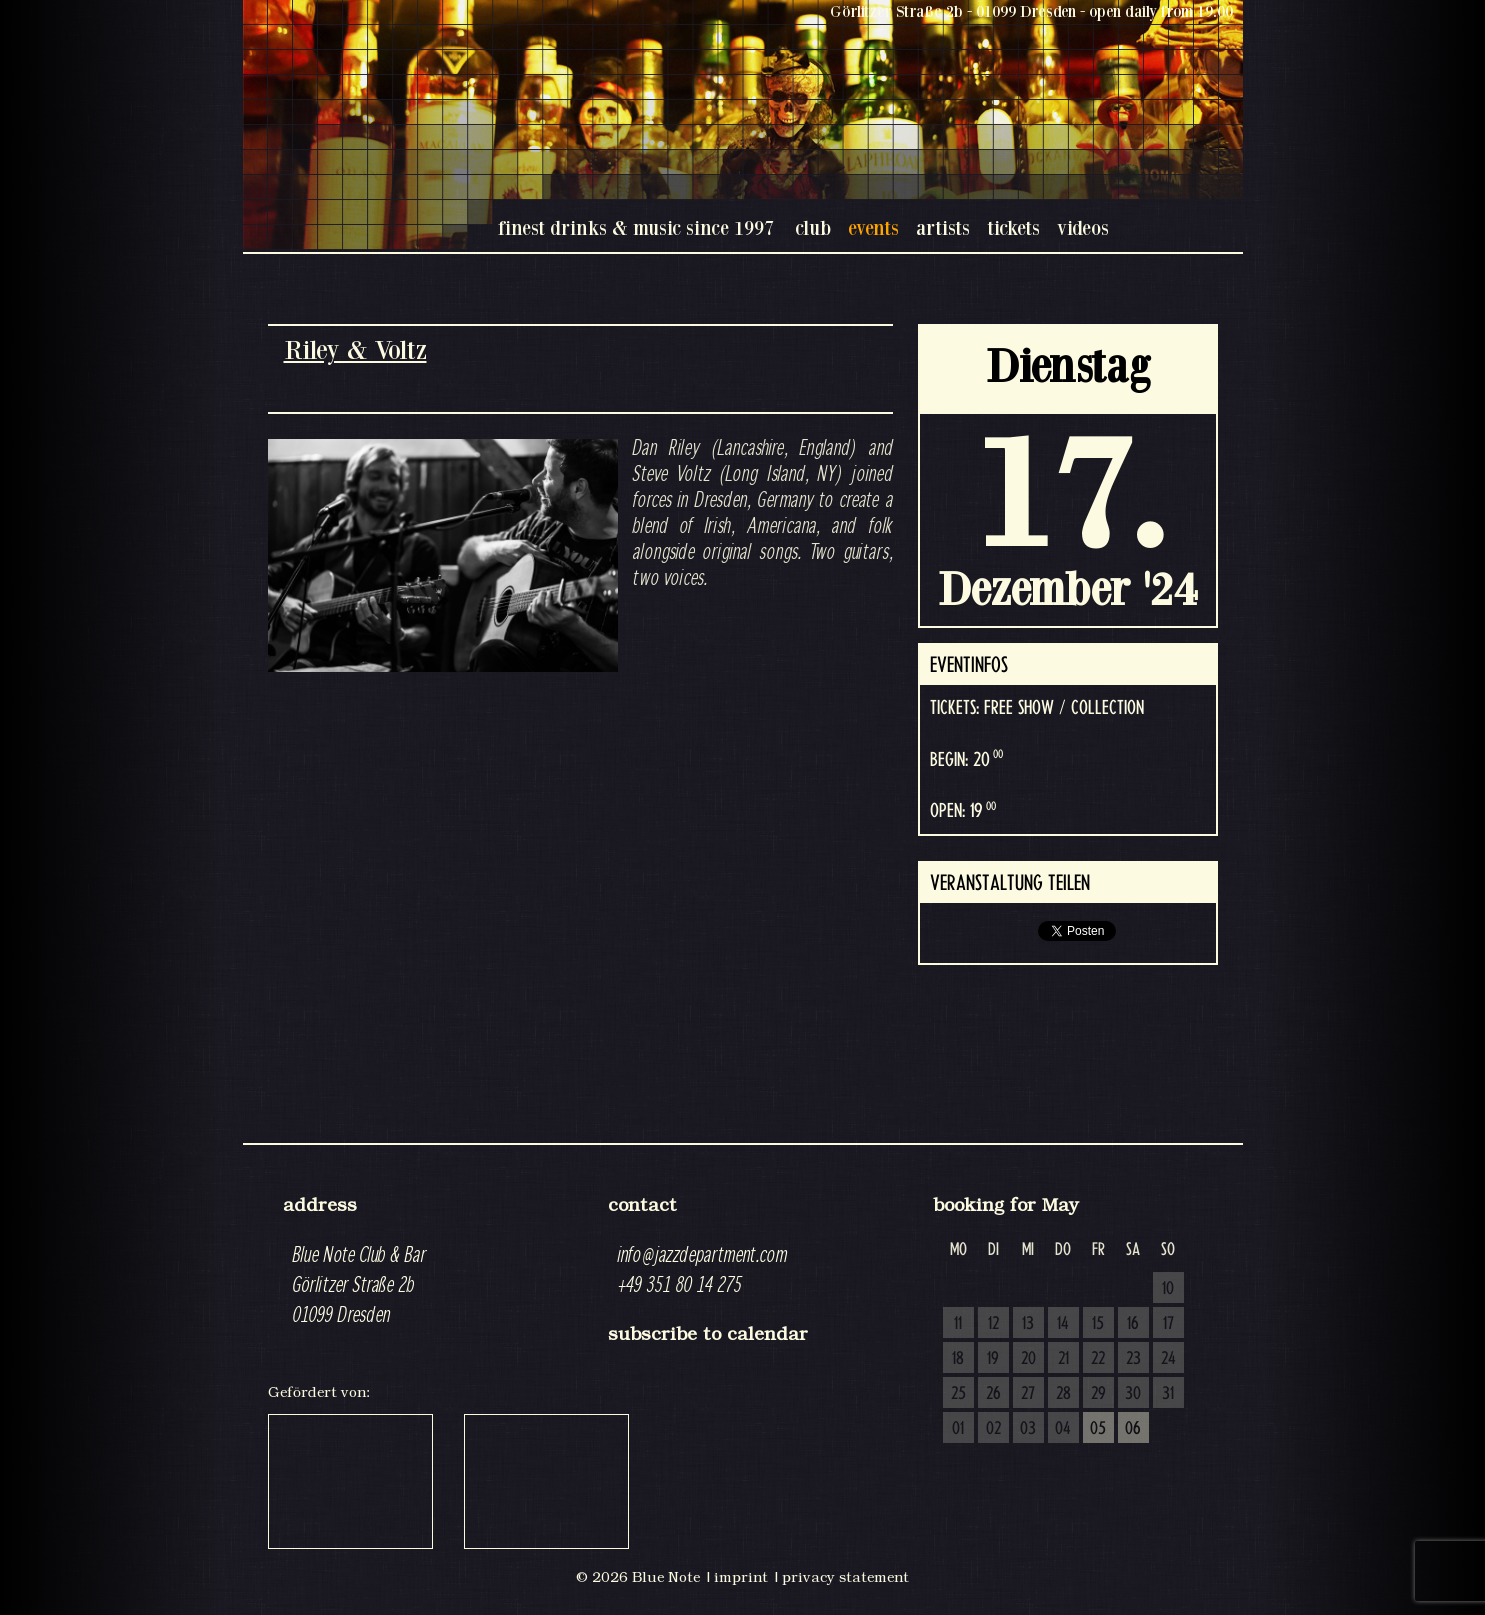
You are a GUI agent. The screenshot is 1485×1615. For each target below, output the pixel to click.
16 (1133, 1324)
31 (1168, 1394)
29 (1098, 1394)
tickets (1013, 227)
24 (1168, 1359)
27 (1028, 1394)
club (813, 227)
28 (1063, 1394)
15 (1098, 1324)
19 (993, 1359)
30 (1133, 1394)
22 (1098, 1359)
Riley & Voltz (355, 349)
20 (1028, 1359)
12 (993, 1324)
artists (943, 227)
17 (1168, 1324)
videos (1083, 227)
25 (958, 1394)
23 (1133, 1359)
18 (958, 1359)
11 (958, 1324)
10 (1168, 1289)
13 (1028, 1324)
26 (993, 1394)
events (873, 227)
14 (1063, 1324)
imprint (741, 1577)
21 (1063, 1359)
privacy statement (845, 1577)
